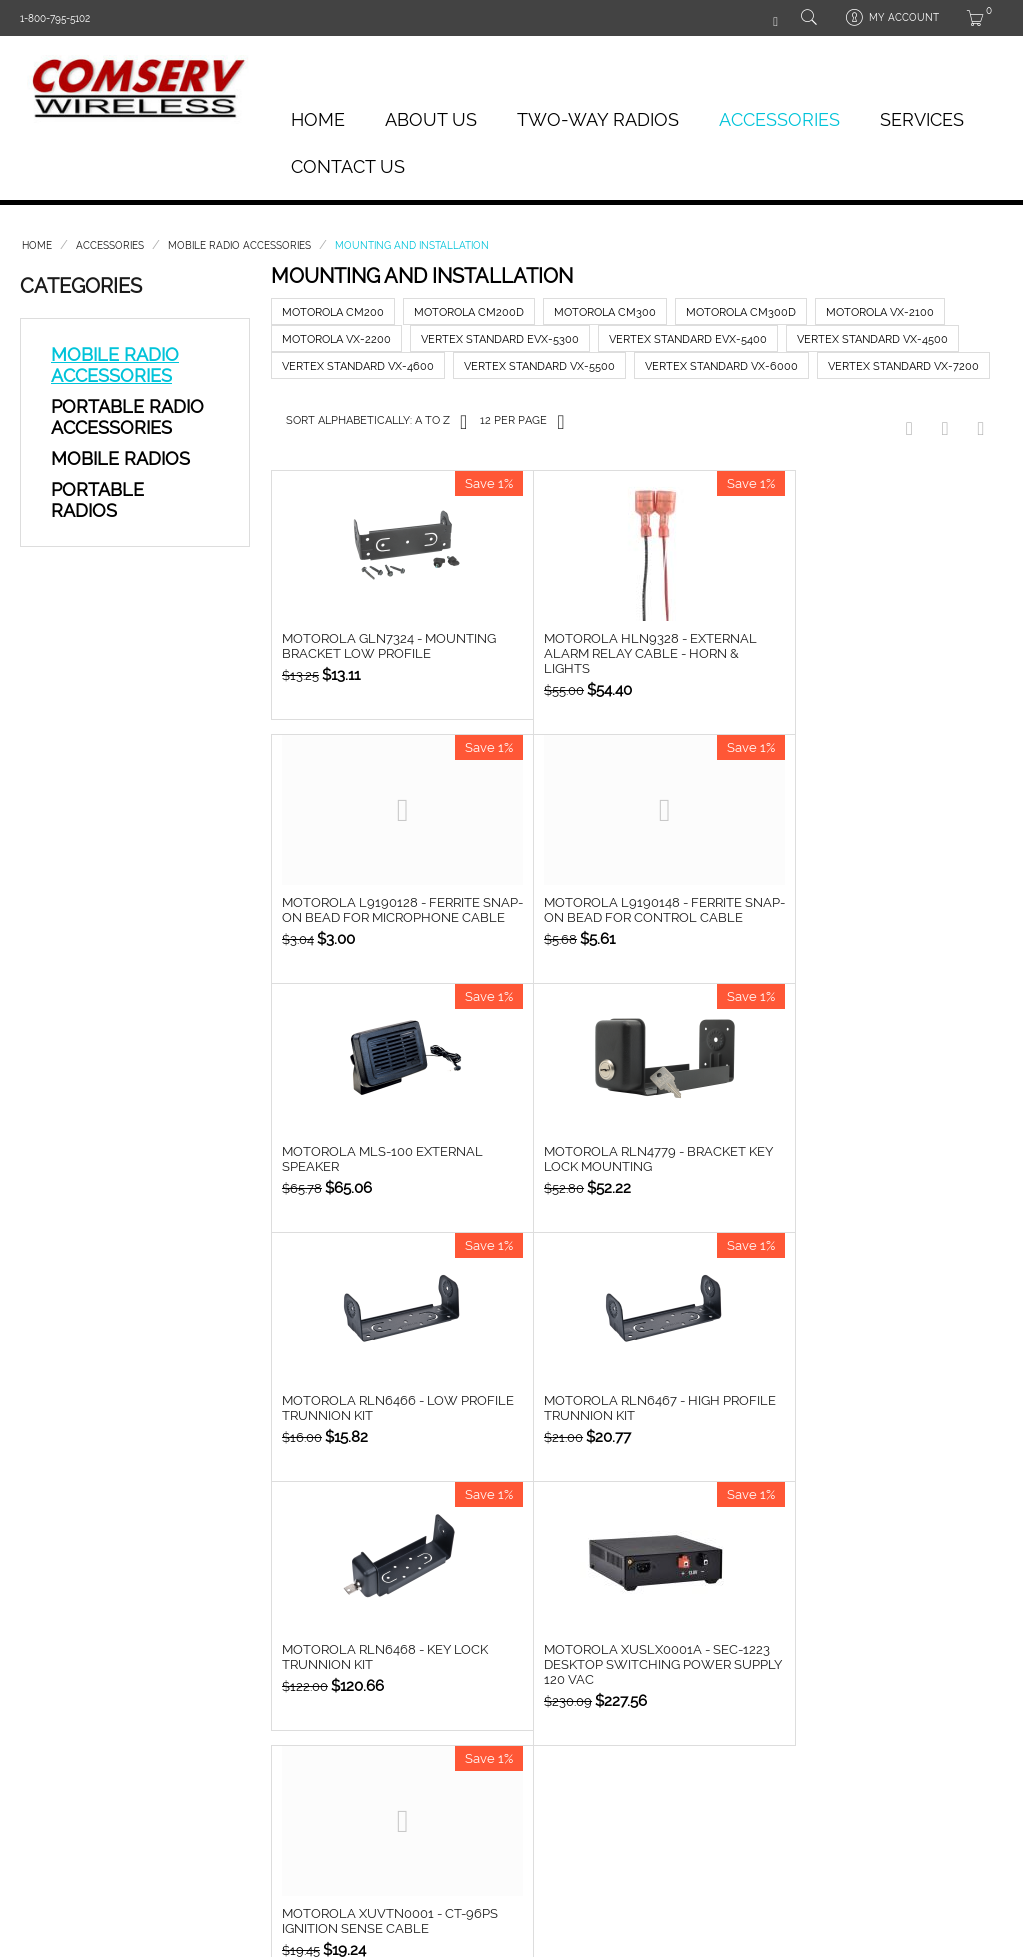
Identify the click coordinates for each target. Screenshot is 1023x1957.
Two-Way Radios (598, 119)
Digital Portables (68, 1747)
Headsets (233, 1726)
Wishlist (418, 1726)
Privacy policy (625, 1726)
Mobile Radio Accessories (239, 245)
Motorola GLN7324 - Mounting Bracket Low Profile (389, 647)
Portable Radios (97, 500)
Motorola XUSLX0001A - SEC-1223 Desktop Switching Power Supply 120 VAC (390, 1431)
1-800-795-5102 (55, 18)
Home (318, 119)
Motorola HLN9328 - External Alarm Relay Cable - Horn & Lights (631, 654)
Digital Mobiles (61, 1768)
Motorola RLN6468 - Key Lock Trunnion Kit (871, 1175)
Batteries (234, 1705)
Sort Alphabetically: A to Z (376, 421)
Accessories (779, 119)
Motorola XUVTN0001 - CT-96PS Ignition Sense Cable (633, 1424)
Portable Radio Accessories (127, 417)
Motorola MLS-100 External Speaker (625, 911)
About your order (449, 1705)
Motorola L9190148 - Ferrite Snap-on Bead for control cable (381, 918)
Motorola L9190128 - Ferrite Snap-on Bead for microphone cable (876, 654)
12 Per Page (522, 421)
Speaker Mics (243, 1747)
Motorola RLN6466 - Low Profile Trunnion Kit (370, 1175)
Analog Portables (72, 1705)
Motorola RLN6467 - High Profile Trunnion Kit (613, 1175)
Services (922, 119)
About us (611, 1705)
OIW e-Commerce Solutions (305, 1849)
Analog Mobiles (65, 1726)
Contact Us (348, 166)
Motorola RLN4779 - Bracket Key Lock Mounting (869, 911)
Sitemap (606, 1768)
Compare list (432, 1747)
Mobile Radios (120, 458)
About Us (431, 119)
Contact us (617, 1747)
